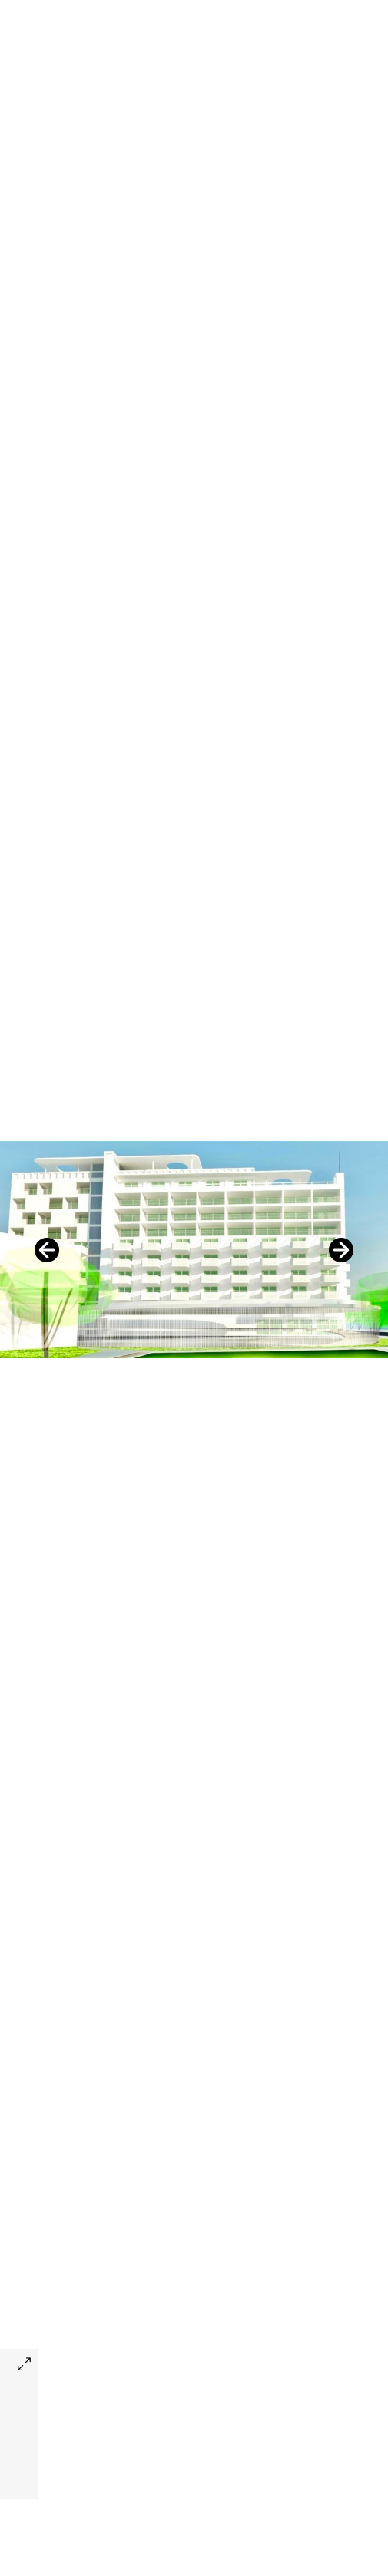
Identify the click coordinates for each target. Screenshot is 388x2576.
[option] (194, 1249)
